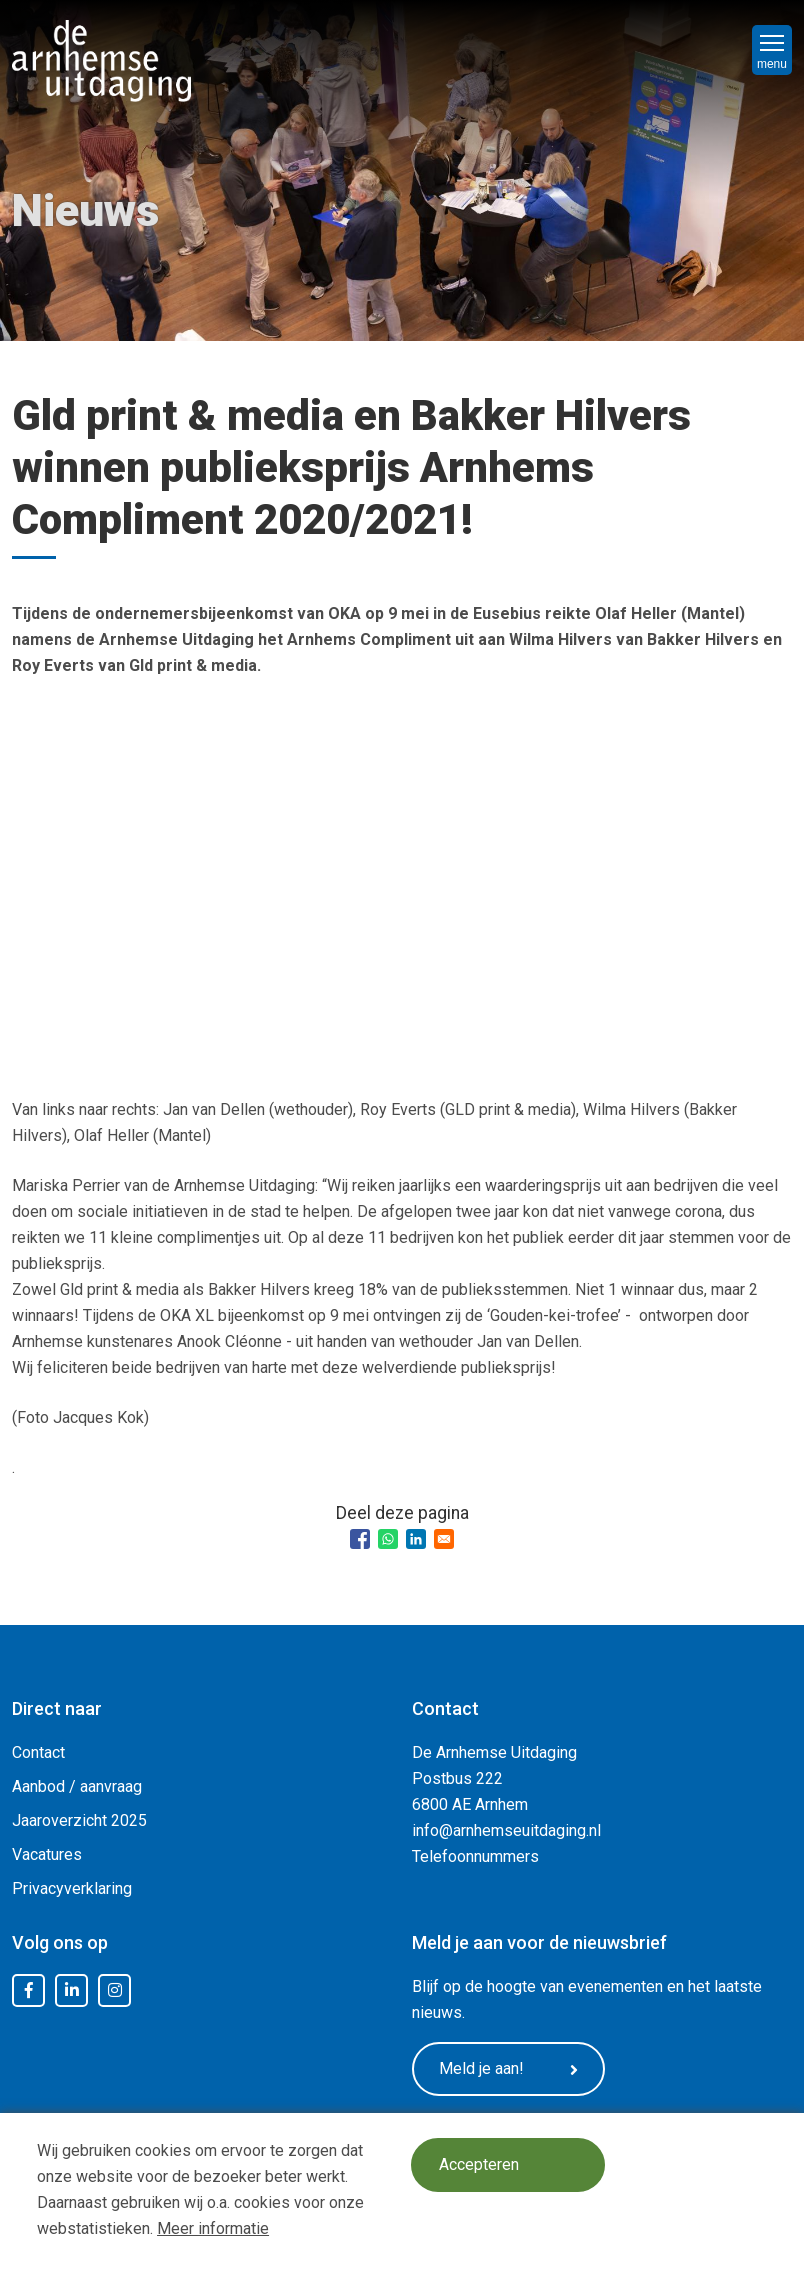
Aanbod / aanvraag (77, 1786)
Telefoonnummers (475, 1856)
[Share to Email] (444, 1539)
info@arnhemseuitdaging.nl (506, 1830)
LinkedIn (72, 1991)
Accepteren (480, 2165)
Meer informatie (213, 2228)
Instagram (115, 1991)
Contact (38, 1752)
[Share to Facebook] (360, 1539)
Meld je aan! (512, 2070)
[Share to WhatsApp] (388, 1539)
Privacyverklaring (72, 1888)
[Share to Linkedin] (416, 1539)
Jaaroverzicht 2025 (79, 1820)
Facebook (29, 1991)
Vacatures (47, 1854)
